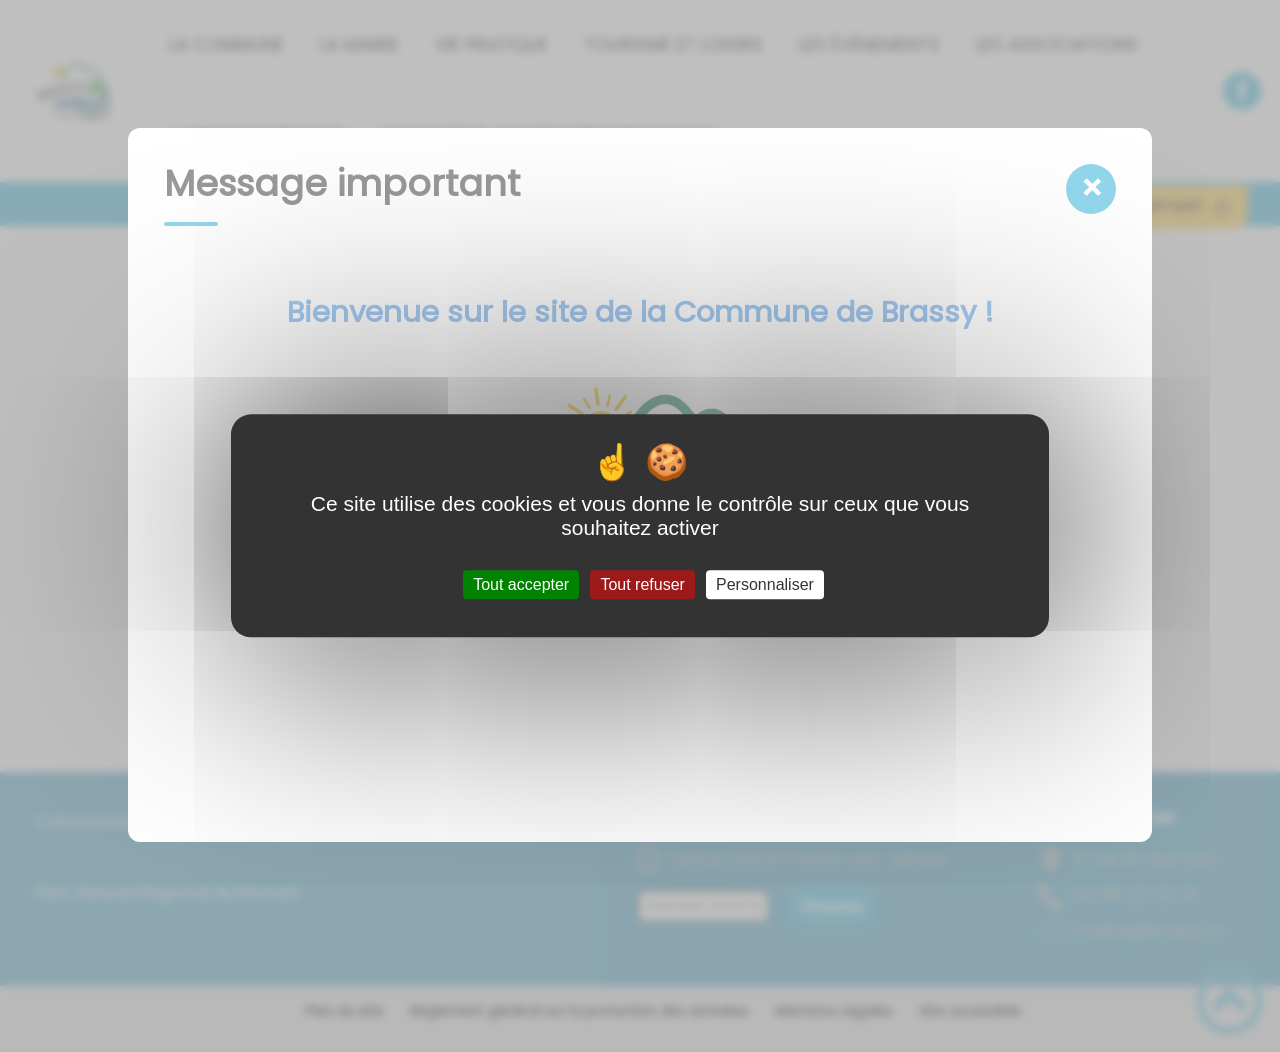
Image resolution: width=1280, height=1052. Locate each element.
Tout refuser (642, 584)
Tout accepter (521, 584)
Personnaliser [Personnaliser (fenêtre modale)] (765, 584)
